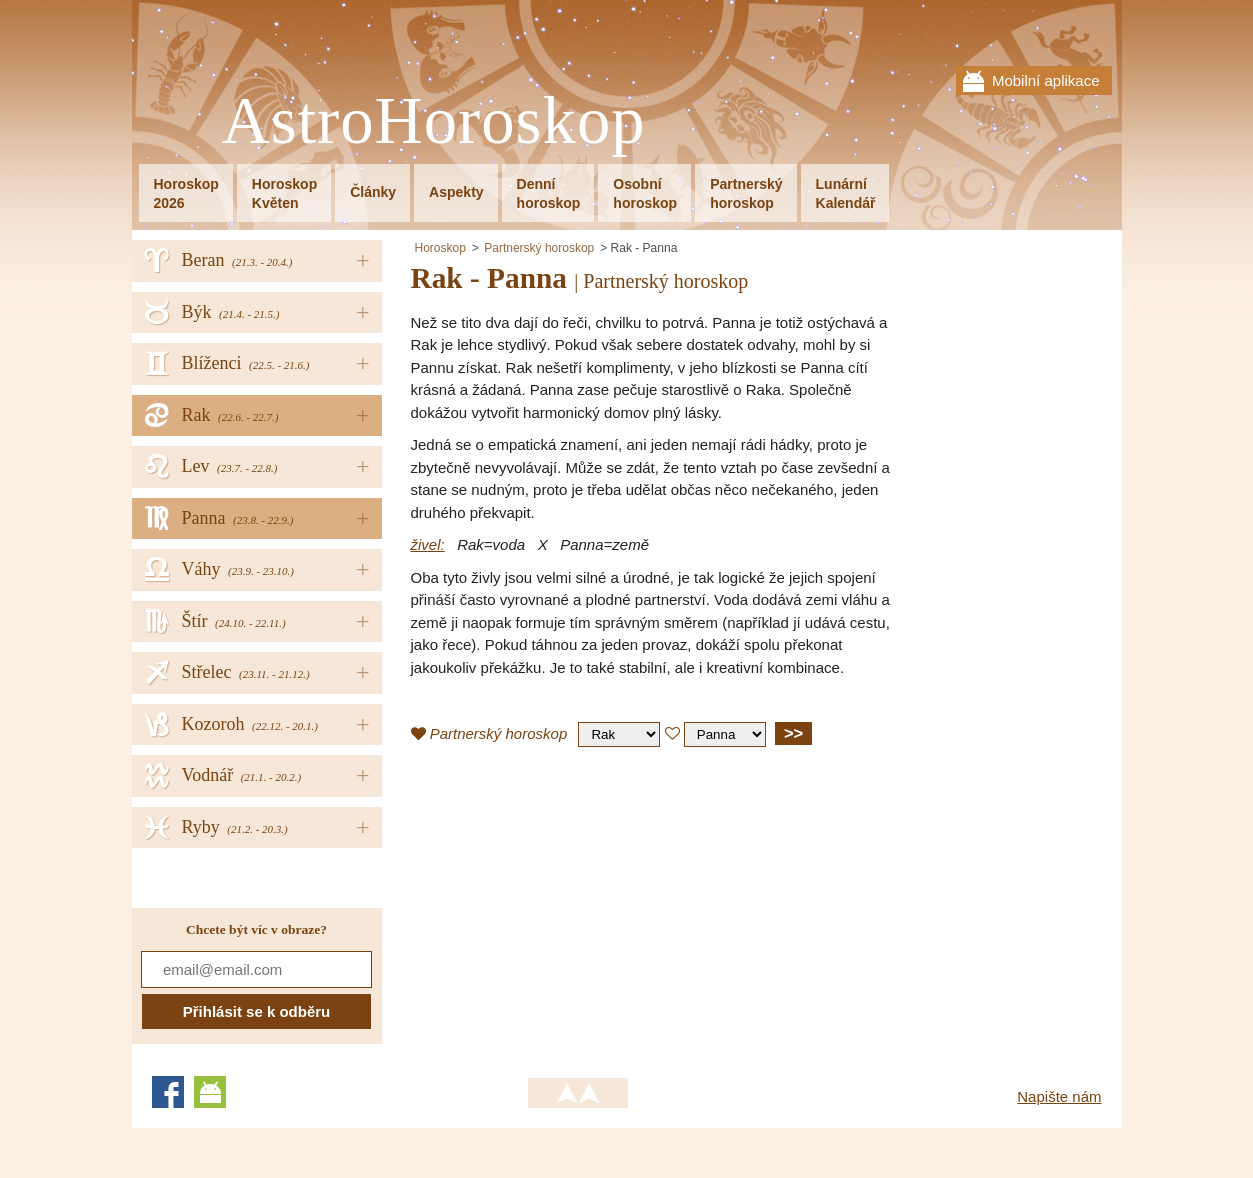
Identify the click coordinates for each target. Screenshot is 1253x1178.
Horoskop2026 (186, 193)
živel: (428, 544)
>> (793, 733)
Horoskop (440, 248)
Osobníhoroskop (645, 193)
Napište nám (1059, 1096)
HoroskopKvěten (284, 193)
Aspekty (456, 192)
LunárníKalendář (846, 193)
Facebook (168, 1092)
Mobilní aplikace (1046, 80)
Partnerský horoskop (539, 248)
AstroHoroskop (434, 121)
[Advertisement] (579, 907)
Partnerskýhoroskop (746, 193)
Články (373, 192)
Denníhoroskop (549, 193)
